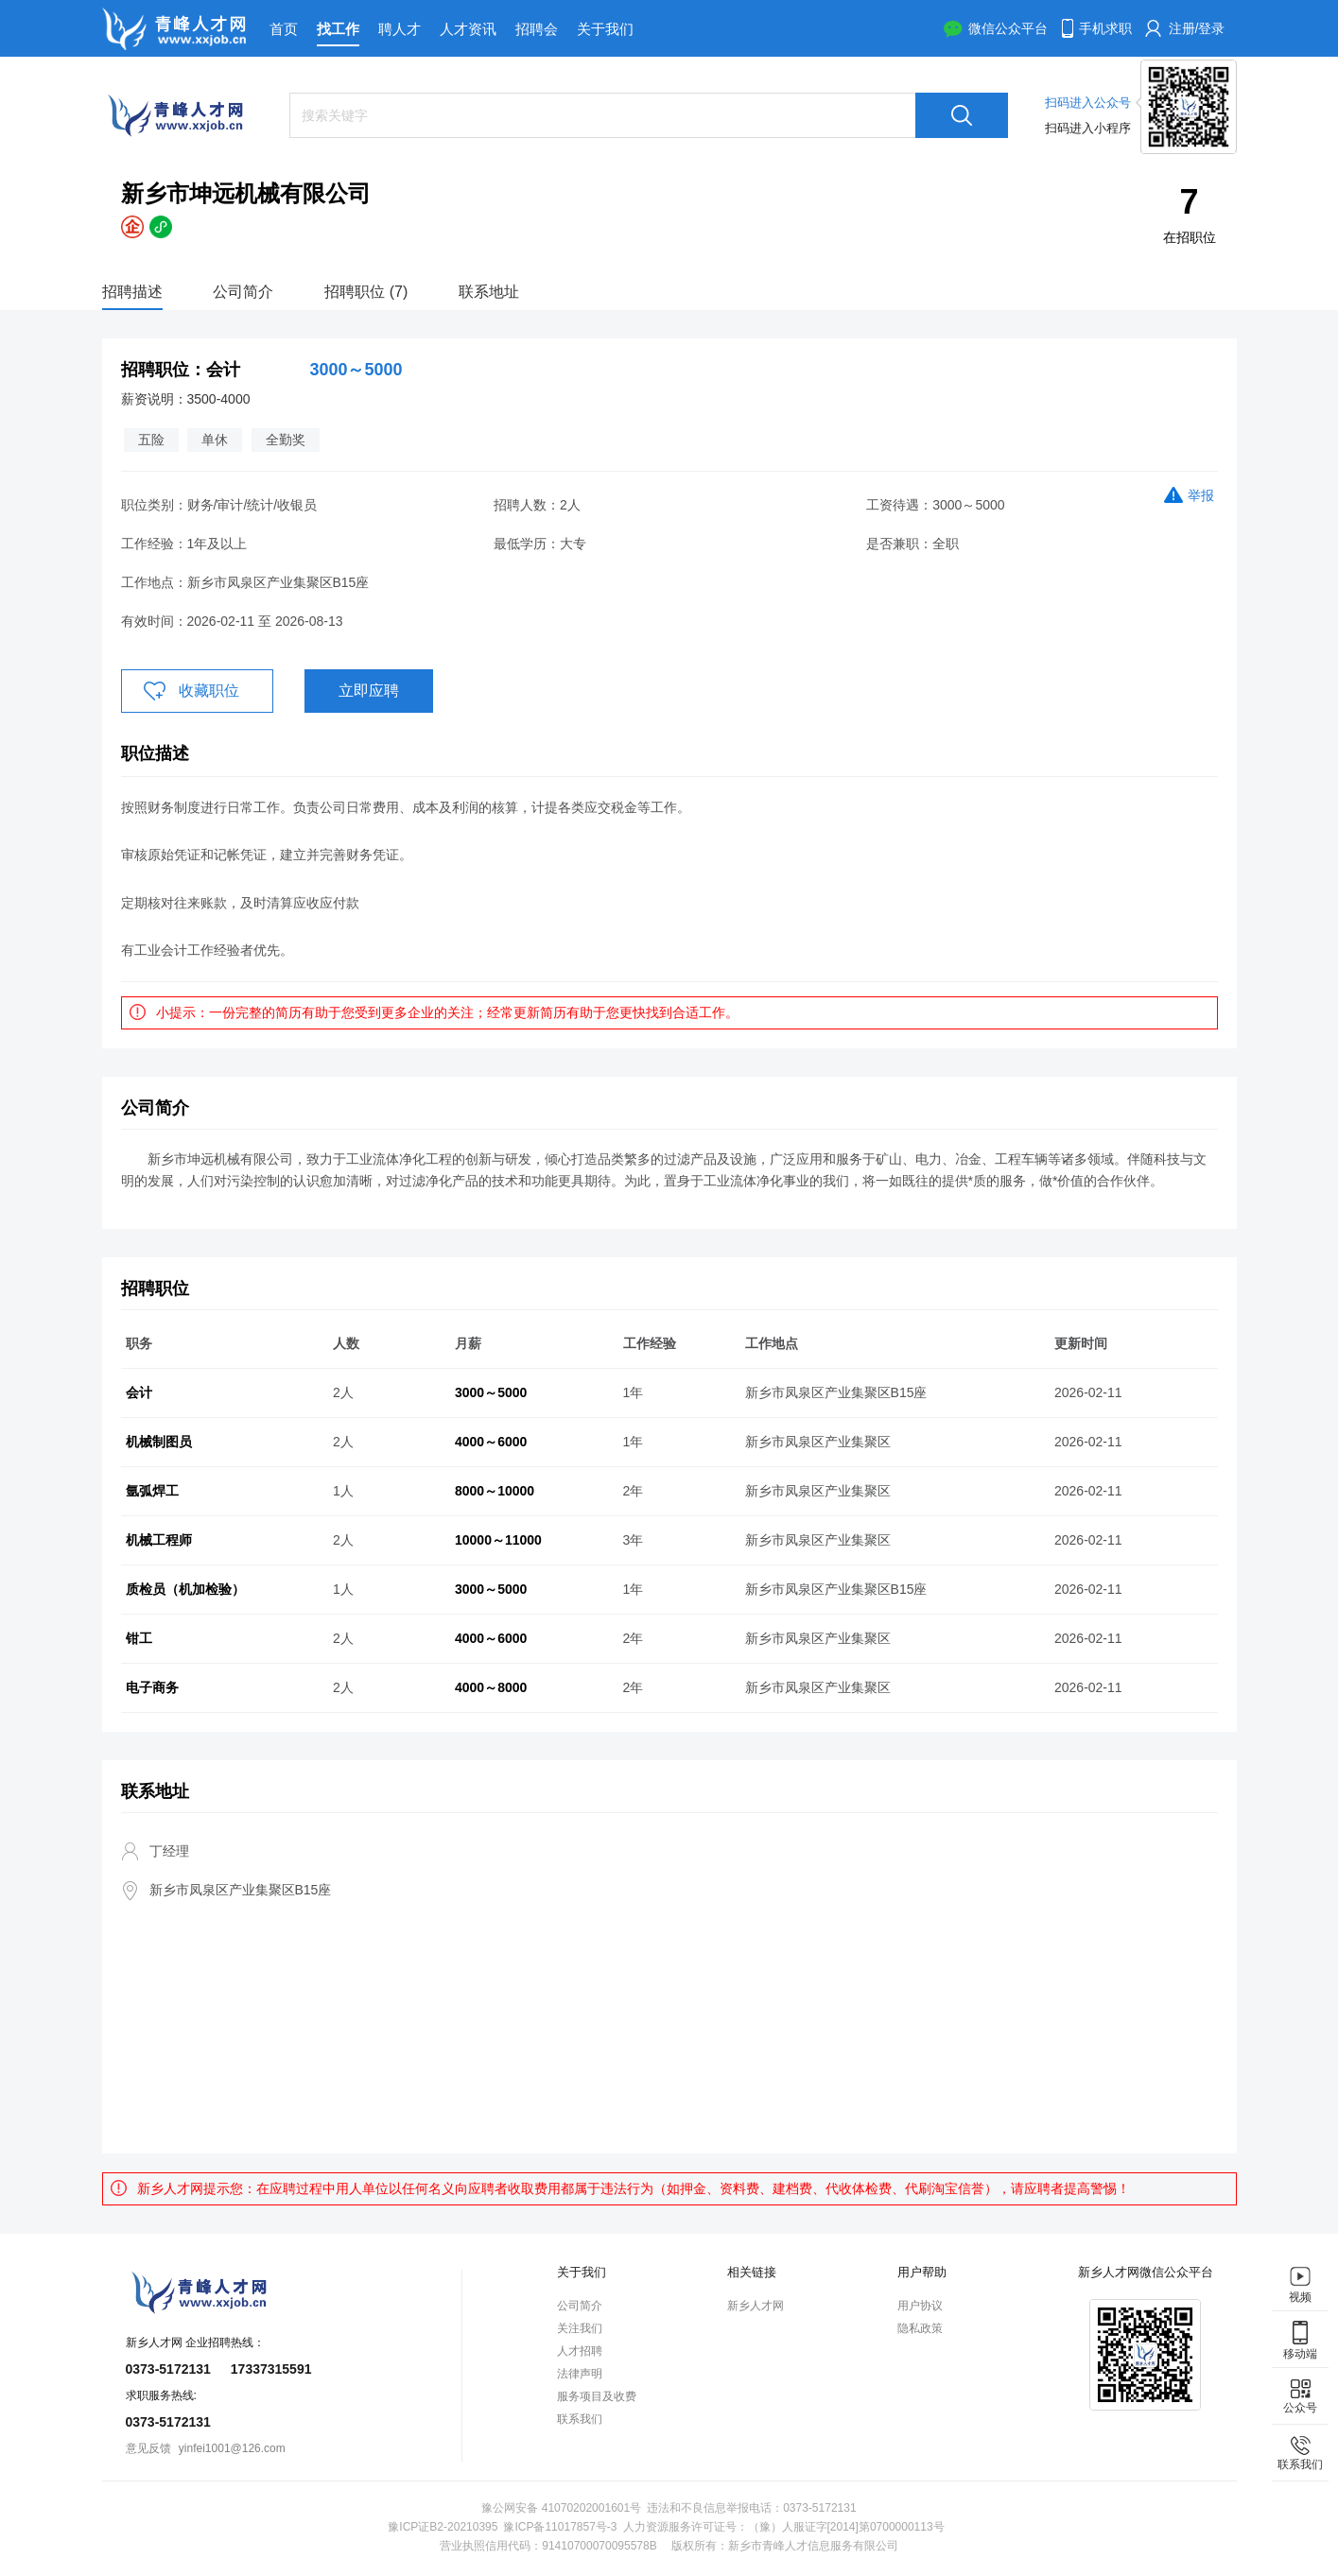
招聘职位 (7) (366, 292)
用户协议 (920, 2305)
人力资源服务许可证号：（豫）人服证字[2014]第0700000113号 (784, 2526)
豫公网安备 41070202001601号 (561, 2508)
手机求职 (1105, 28)
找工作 (338, 29)
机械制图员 (159, 1441)
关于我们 (605, 29)
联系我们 (579, 2419)
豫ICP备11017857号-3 (560, 2526)
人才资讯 (468, 29)
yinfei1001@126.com (232, 2448)
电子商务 (152, 1687)
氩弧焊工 (152, 1490)
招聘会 (536, 29)
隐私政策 (920, 2328)
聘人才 (399, 29)
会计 (139, 1392)
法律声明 (579, 2373)
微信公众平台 (1008, 28)
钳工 (139, 1638)
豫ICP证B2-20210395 (442, 2526)
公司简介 (243, 292)
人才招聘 (579, 2351)
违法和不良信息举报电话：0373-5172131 (751, 2508)
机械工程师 (159, 1539)
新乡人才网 (755, 2305)
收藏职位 (209, 691)
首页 (283, 29)
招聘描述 (132, 292)
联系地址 (489, 292)
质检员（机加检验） (185, 1589)
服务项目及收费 (596, 2396)
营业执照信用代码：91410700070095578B (548, 2545)
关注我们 (579, 2328)
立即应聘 (369, 691)
